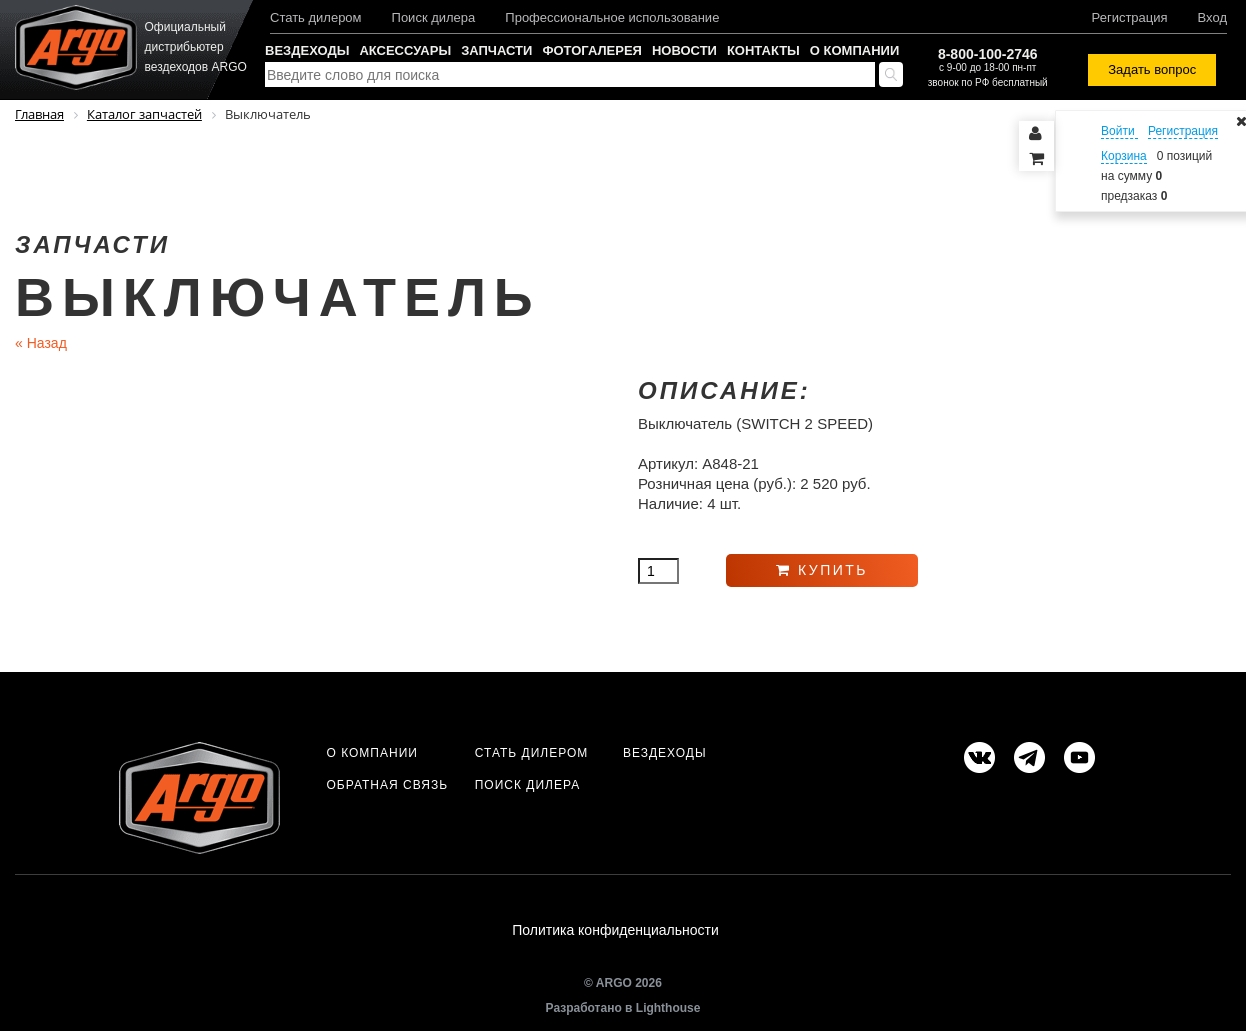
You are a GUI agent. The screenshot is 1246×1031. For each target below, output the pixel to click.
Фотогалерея (592, 50)
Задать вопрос (1152, 69)
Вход (1212, 17)
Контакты (763, 50)
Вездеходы (307, 50)
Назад (41, 343)
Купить (822, 570)
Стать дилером (316, 17)
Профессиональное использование (612, 17)
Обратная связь (387, 785)
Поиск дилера (434, 17)
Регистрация (1130, 17)
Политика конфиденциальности (615, 930)
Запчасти (496, 50)
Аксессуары (405, 50)
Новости (684, 50)
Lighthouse (668, 1008)
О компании (854, 50)
